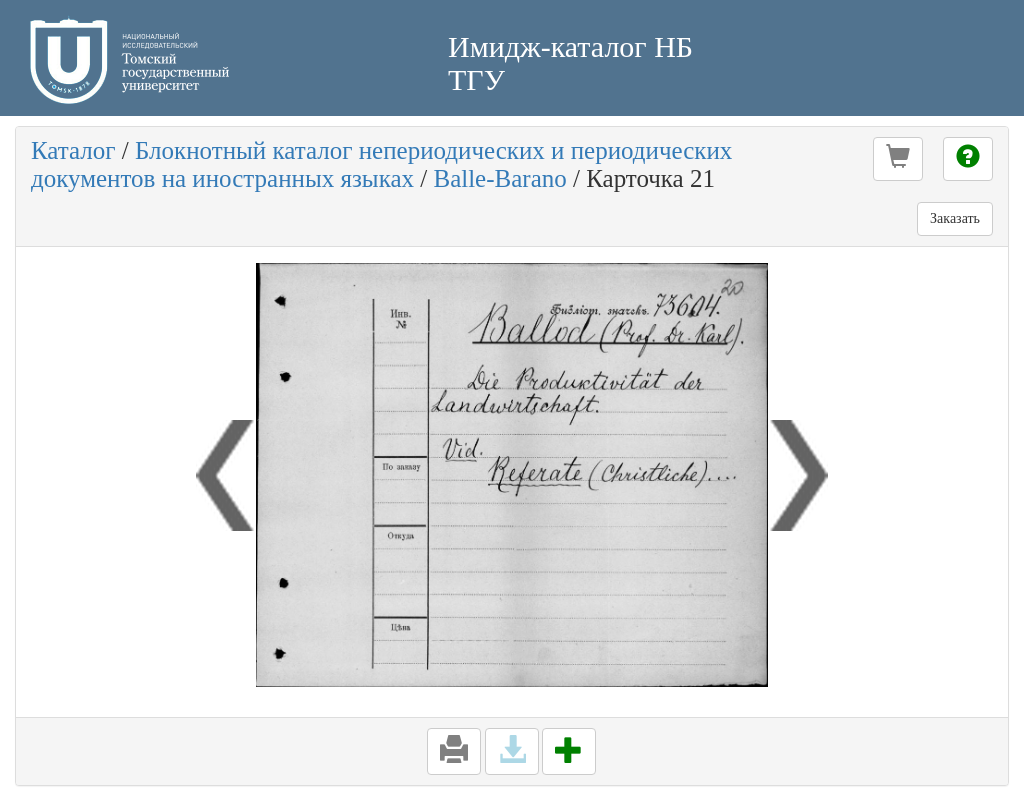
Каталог (73, 150)
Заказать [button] (955, 218)
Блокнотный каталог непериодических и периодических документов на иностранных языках (381, 164)
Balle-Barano (499, 178)
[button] (898, 159)
